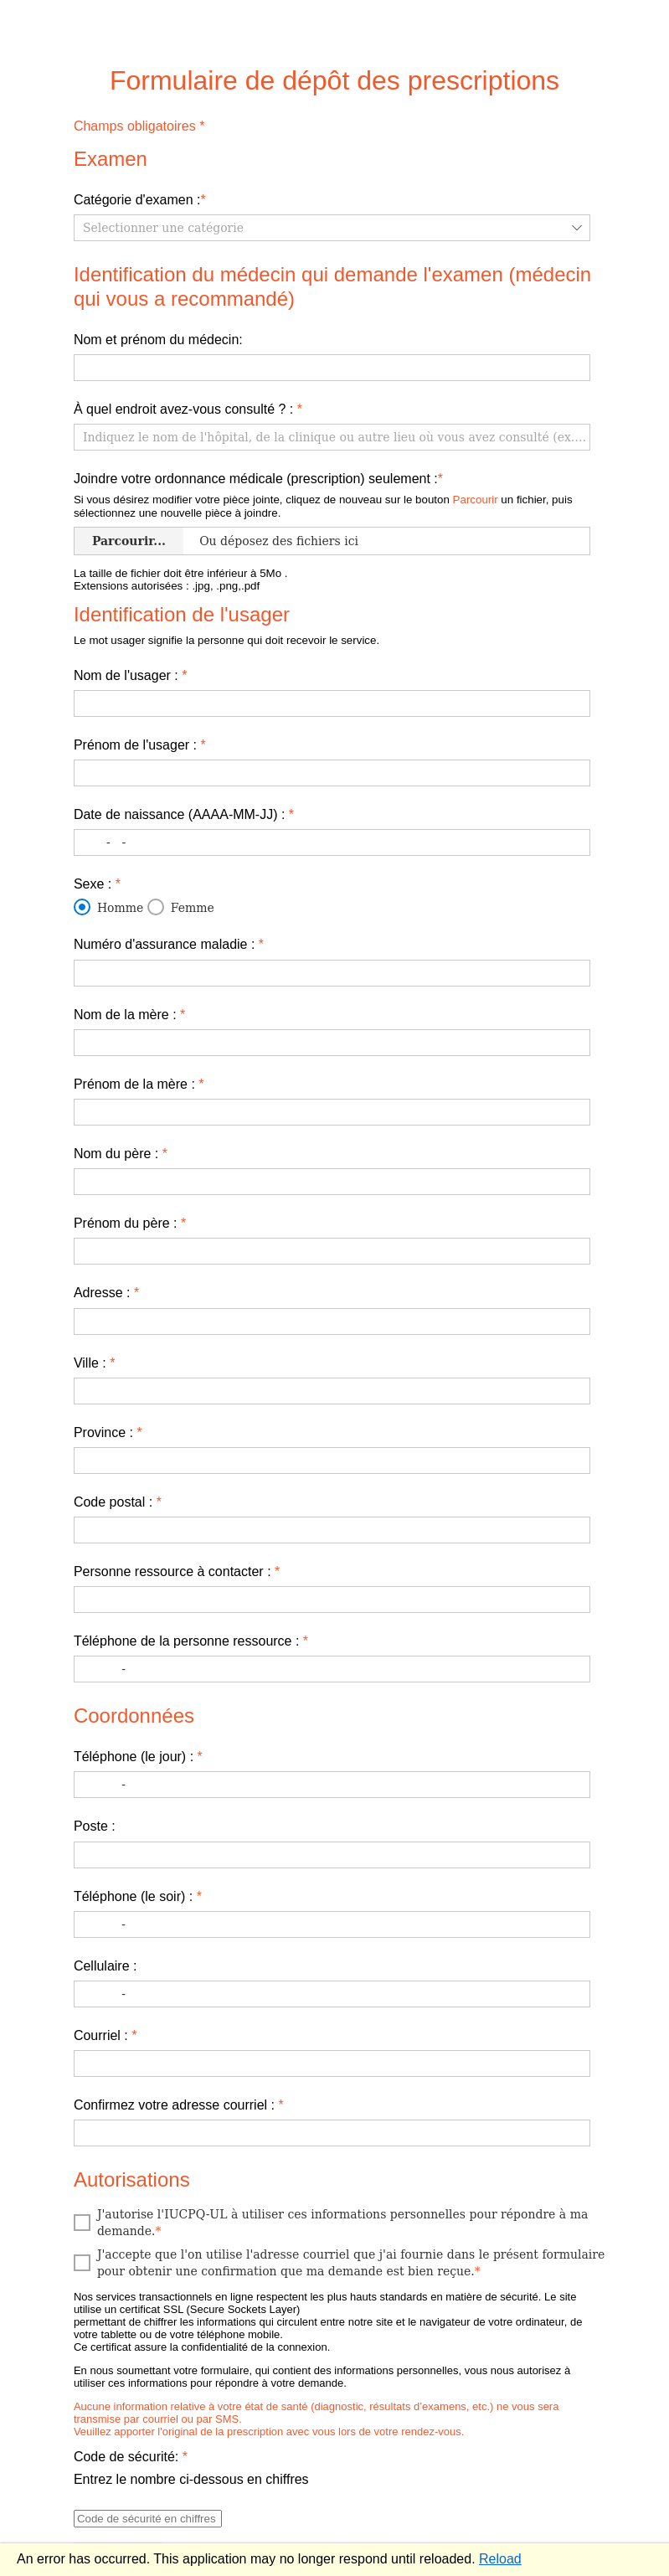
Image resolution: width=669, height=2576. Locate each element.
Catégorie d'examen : (140, 200)
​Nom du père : (120, 1153)
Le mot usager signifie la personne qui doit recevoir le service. (226, 640)
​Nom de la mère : (129, 1014)
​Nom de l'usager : (131, 675)
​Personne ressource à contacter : (177, 1571)
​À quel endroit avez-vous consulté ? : (188, 409)
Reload (500, 2559)
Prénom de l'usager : (140, 745)
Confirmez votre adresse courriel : (179, 2105)
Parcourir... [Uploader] (129, 541)
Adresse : (106, 1292)
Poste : (95, 1826)
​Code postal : (118, 1502)
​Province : (108, 1432)
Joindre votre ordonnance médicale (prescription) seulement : (258, 478)
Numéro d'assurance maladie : (169, 944)
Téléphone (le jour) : (138, 1756)
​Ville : (95, 1363)
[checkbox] (334, 2222)
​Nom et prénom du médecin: (158, 339)
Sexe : (97, 884)
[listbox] (332, 227)
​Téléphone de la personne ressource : (191, 1641)
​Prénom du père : (130, 1223)
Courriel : (105, 2035)
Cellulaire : (105, 1966)
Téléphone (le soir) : (138, 1896)
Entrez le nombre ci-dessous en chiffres (191, 2479)
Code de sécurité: (131, 2457)
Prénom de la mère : (139, 1084)
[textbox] (332, 367)
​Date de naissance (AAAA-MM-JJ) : (184, 814)
